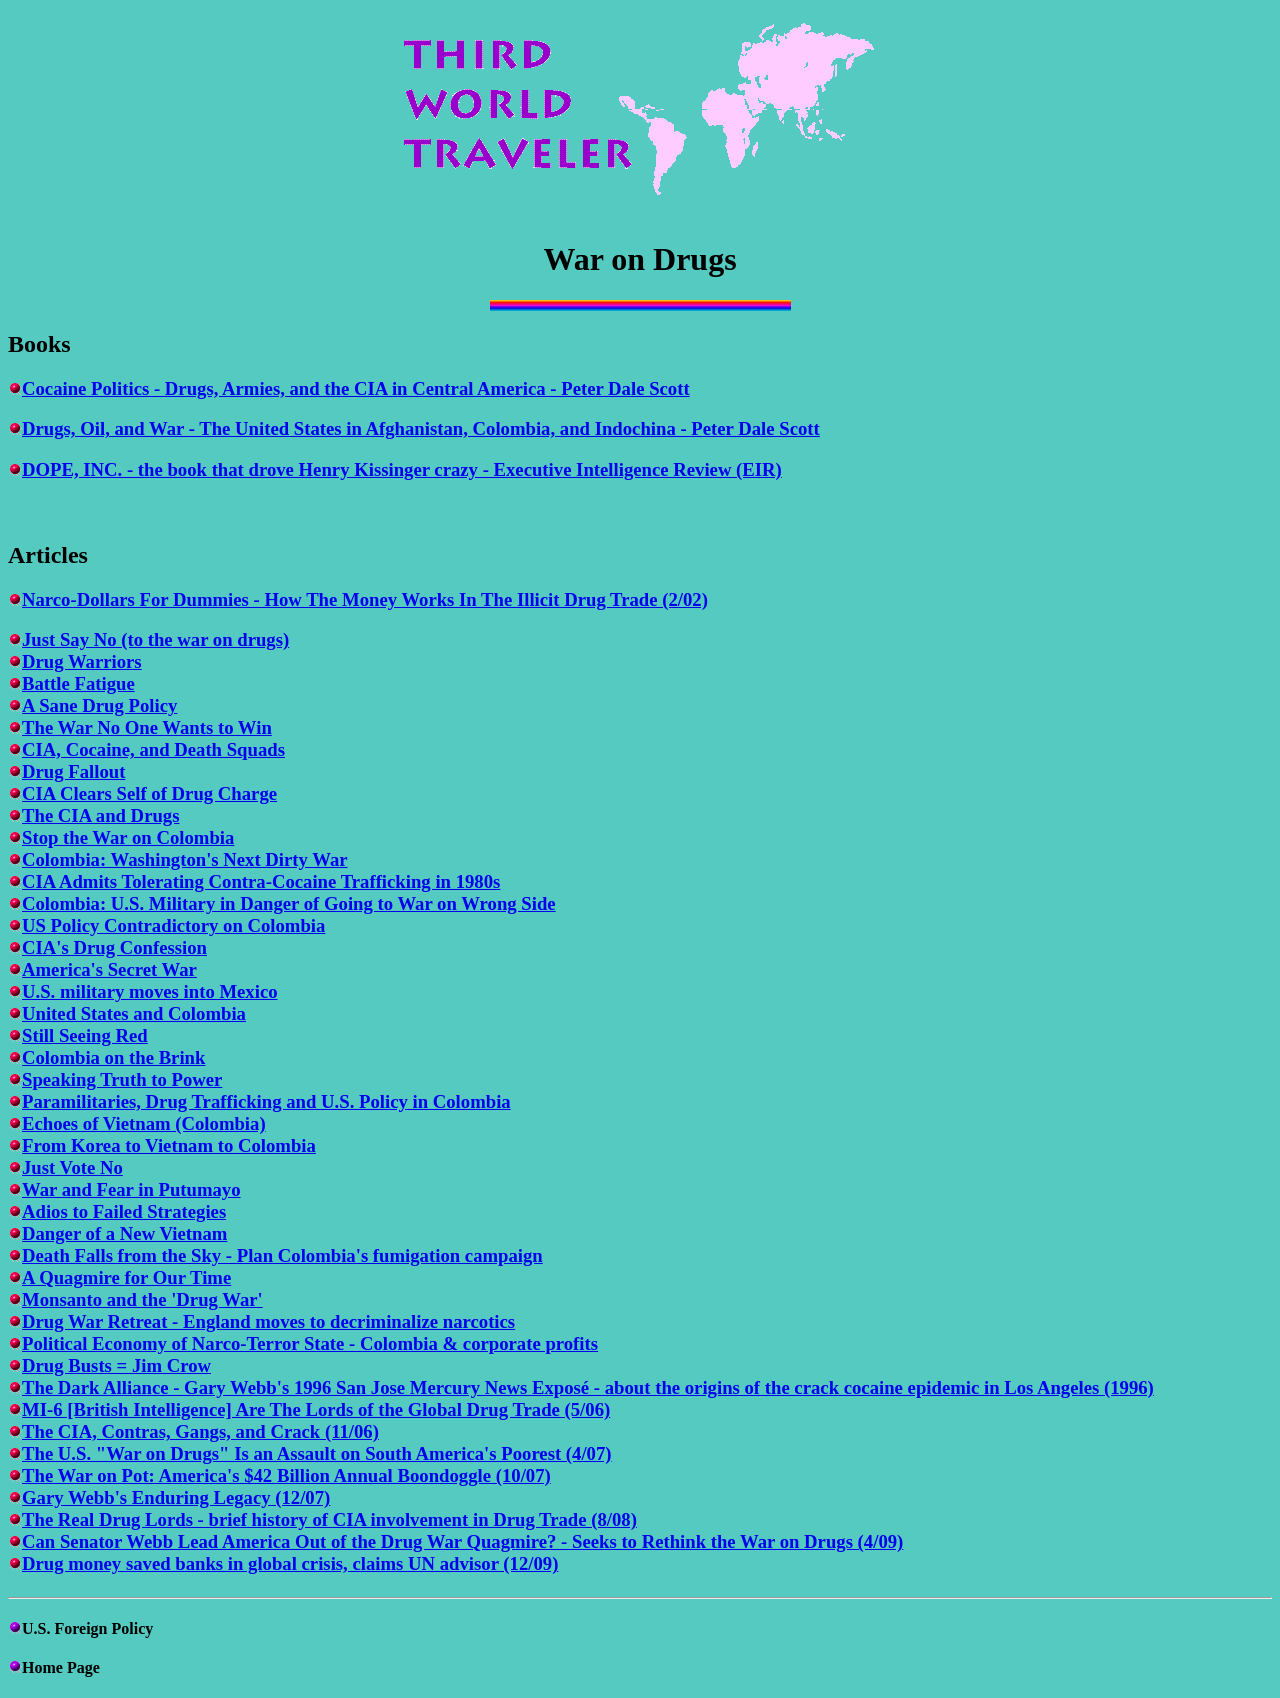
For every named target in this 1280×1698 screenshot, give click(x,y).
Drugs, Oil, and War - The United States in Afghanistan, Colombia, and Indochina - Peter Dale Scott (421, 428)
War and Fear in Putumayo (131, 1189)
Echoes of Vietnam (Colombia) (144, 1123)
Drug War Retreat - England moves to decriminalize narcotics (268, 1321)
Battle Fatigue (78, 683)
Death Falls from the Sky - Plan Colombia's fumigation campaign (282, 1255)
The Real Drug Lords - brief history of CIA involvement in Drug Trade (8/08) (329, 1519)
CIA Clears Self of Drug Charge (149, 793)
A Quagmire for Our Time (126, 1277)
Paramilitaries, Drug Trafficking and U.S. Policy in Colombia (266, 1101)
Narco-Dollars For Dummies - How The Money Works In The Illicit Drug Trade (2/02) (365, 599)
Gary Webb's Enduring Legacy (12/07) (176, 1497)
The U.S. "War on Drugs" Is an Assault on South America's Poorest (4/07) (317, 1453)
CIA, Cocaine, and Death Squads (153, 749)
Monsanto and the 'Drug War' (142, 1299)
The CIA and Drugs (100, 815)
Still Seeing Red (85, 1035)
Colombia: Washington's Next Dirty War (185, 859)
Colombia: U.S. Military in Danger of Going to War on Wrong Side (289, 903)
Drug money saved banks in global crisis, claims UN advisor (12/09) (290, 1563)
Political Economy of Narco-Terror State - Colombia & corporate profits (310, 1343)
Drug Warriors (82, 661)
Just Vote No (72, 1167)
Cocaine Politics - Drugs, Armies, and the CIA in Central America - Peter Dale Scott (356, 388)
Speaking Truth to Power (122, 1079)
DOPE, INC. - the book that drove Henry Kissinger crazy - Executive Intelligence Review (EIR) (402, 469)
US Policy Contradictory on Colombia (173, 925)
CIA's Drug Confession (114, 947)
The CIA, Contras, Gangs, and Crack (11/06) (200, 1431)
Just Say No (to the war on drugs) (155, 639)
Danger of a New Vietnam (124, 1233)
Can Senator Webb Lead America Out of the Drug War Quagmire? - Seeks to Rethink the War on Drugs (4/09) (462, 1541)
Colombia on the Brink (113, 1057)
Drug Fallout (73, 771)
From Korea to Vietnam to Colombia (169, 1145)
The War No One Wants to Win (147, 727)
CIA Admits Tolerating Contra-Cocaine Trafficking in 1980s (261, 881)
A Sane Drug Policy (99, 705)
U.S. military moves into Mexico (150, 991)
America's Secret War (109, 969)
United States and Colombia (134, 1013)
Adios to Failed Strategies (124, 1211)
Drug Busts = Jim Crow (116, 1365)
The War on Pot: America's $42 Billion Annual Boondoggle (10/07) (286, 1475)
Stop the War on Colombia (128, 837)
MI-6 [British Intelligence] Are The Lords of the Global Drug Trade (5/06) (316, 1409)
